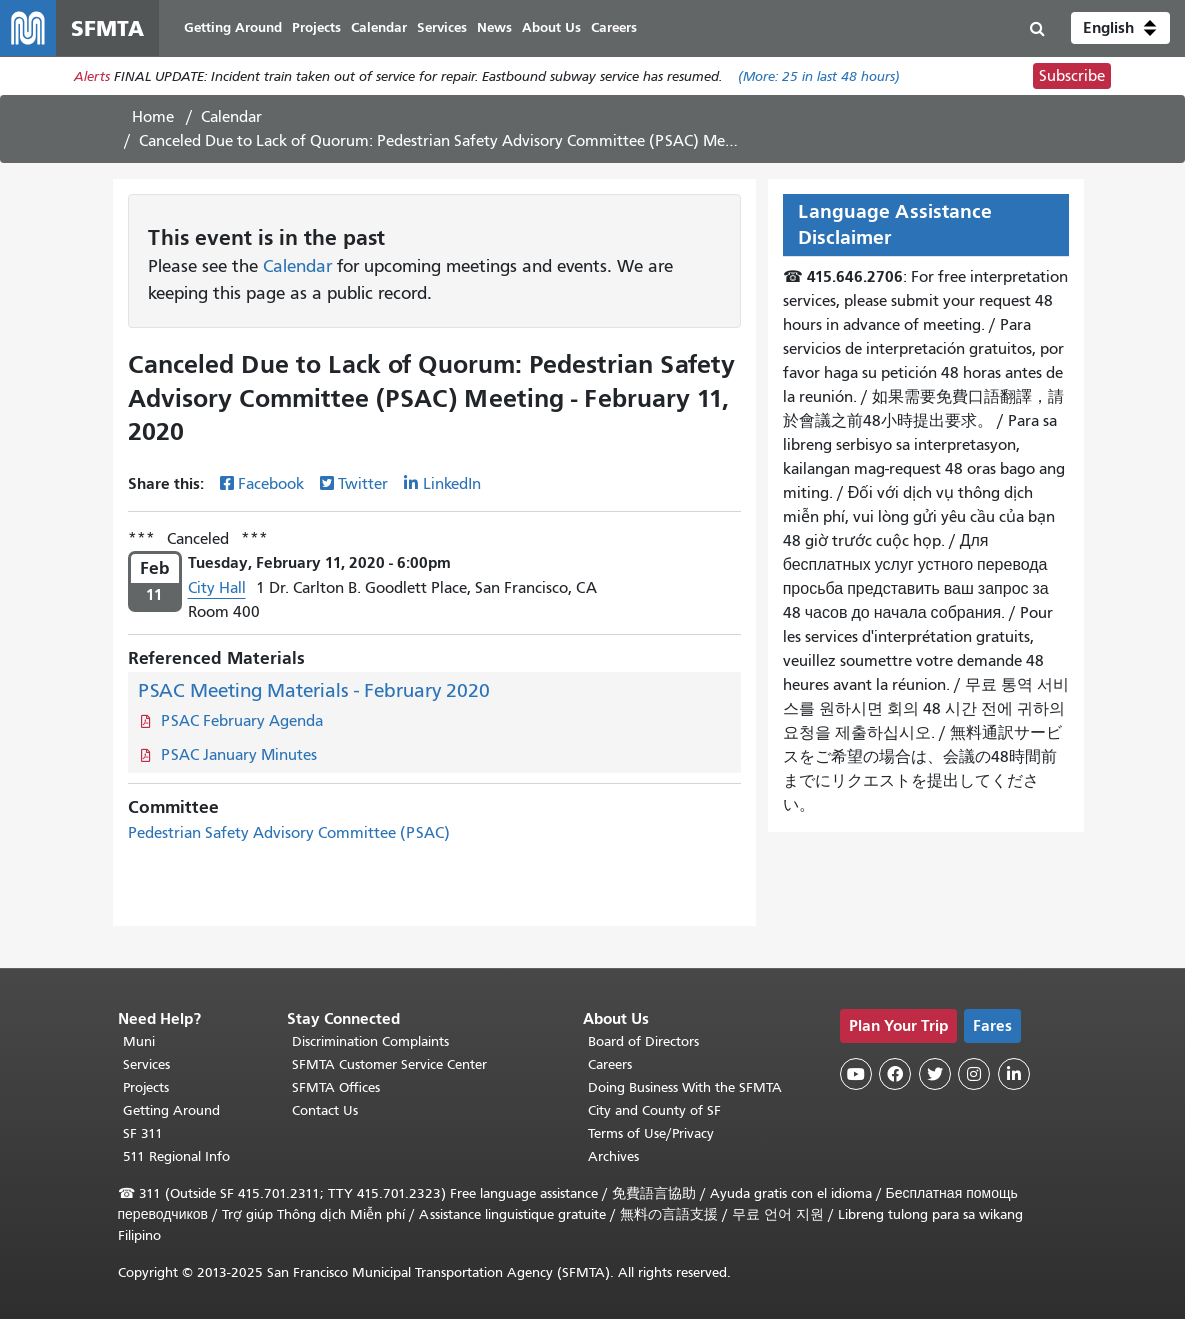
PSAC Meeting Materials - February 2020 (314, 690)
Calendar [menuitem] (379, 27)
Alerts (92, 76)
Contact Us (325, 1110)
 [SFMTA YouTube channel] (856, 1074)
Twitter (363, 484)
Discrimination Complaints (370, 1041)
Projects (146, 1087)
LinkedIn (452, 484)
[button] (1120, 28)
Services (146, 1064)
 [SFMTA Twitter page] (935, 1074)
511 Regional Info (176, 1156)
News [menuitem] (494, 27)
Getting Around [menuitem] (233, 27)
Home (153, 117)
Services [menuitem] (442, 27)
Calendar (231, 117)
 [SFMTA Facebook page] (895, 1074)
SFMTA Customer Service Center (389, 1064)
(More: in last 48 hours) (819, 76)
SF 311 (143, 1133)
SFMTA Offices (336, 1087)
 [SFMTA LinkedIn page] (1014, 1074)
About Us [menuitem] (551, 27)
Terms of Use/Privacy (651, 1133)
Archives (613, 1156)
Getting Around (171, 1110)
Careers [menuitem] (614, 27)
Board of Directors (643, 1041)
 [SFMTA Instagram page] (974, 1074)
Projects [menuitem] (316, 27)
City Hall (217, 588)
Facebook (271, 484)
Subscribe (1072, 76)
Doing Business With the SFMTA (685, 1087)
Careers (610, 1064)
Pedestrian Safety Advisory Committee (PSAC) (289, 833)
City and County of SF (654, 1110)
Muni (139, 1041)
